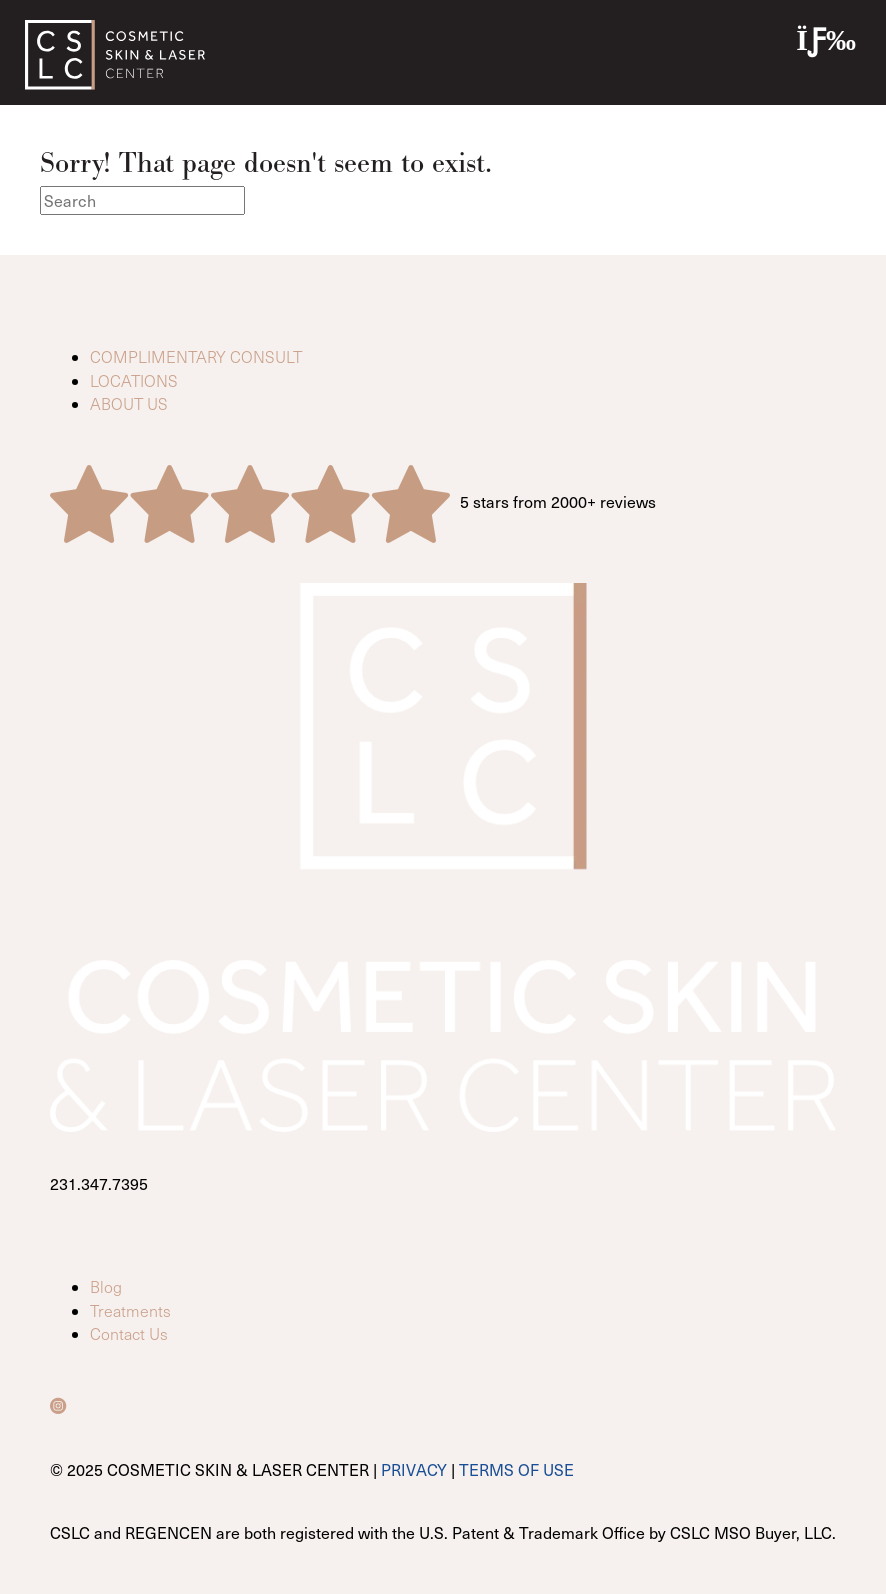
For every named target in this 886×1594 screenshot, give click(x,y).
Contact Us (129, 1333)
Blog (106, 1286)
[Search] (142, 200)
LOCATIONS (134, 380)
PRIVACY (414, 1469)
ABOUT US (129, 403)
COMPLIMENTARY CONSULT (196, 356)
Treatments (130, 1310)
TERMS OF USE (516, 1469)
